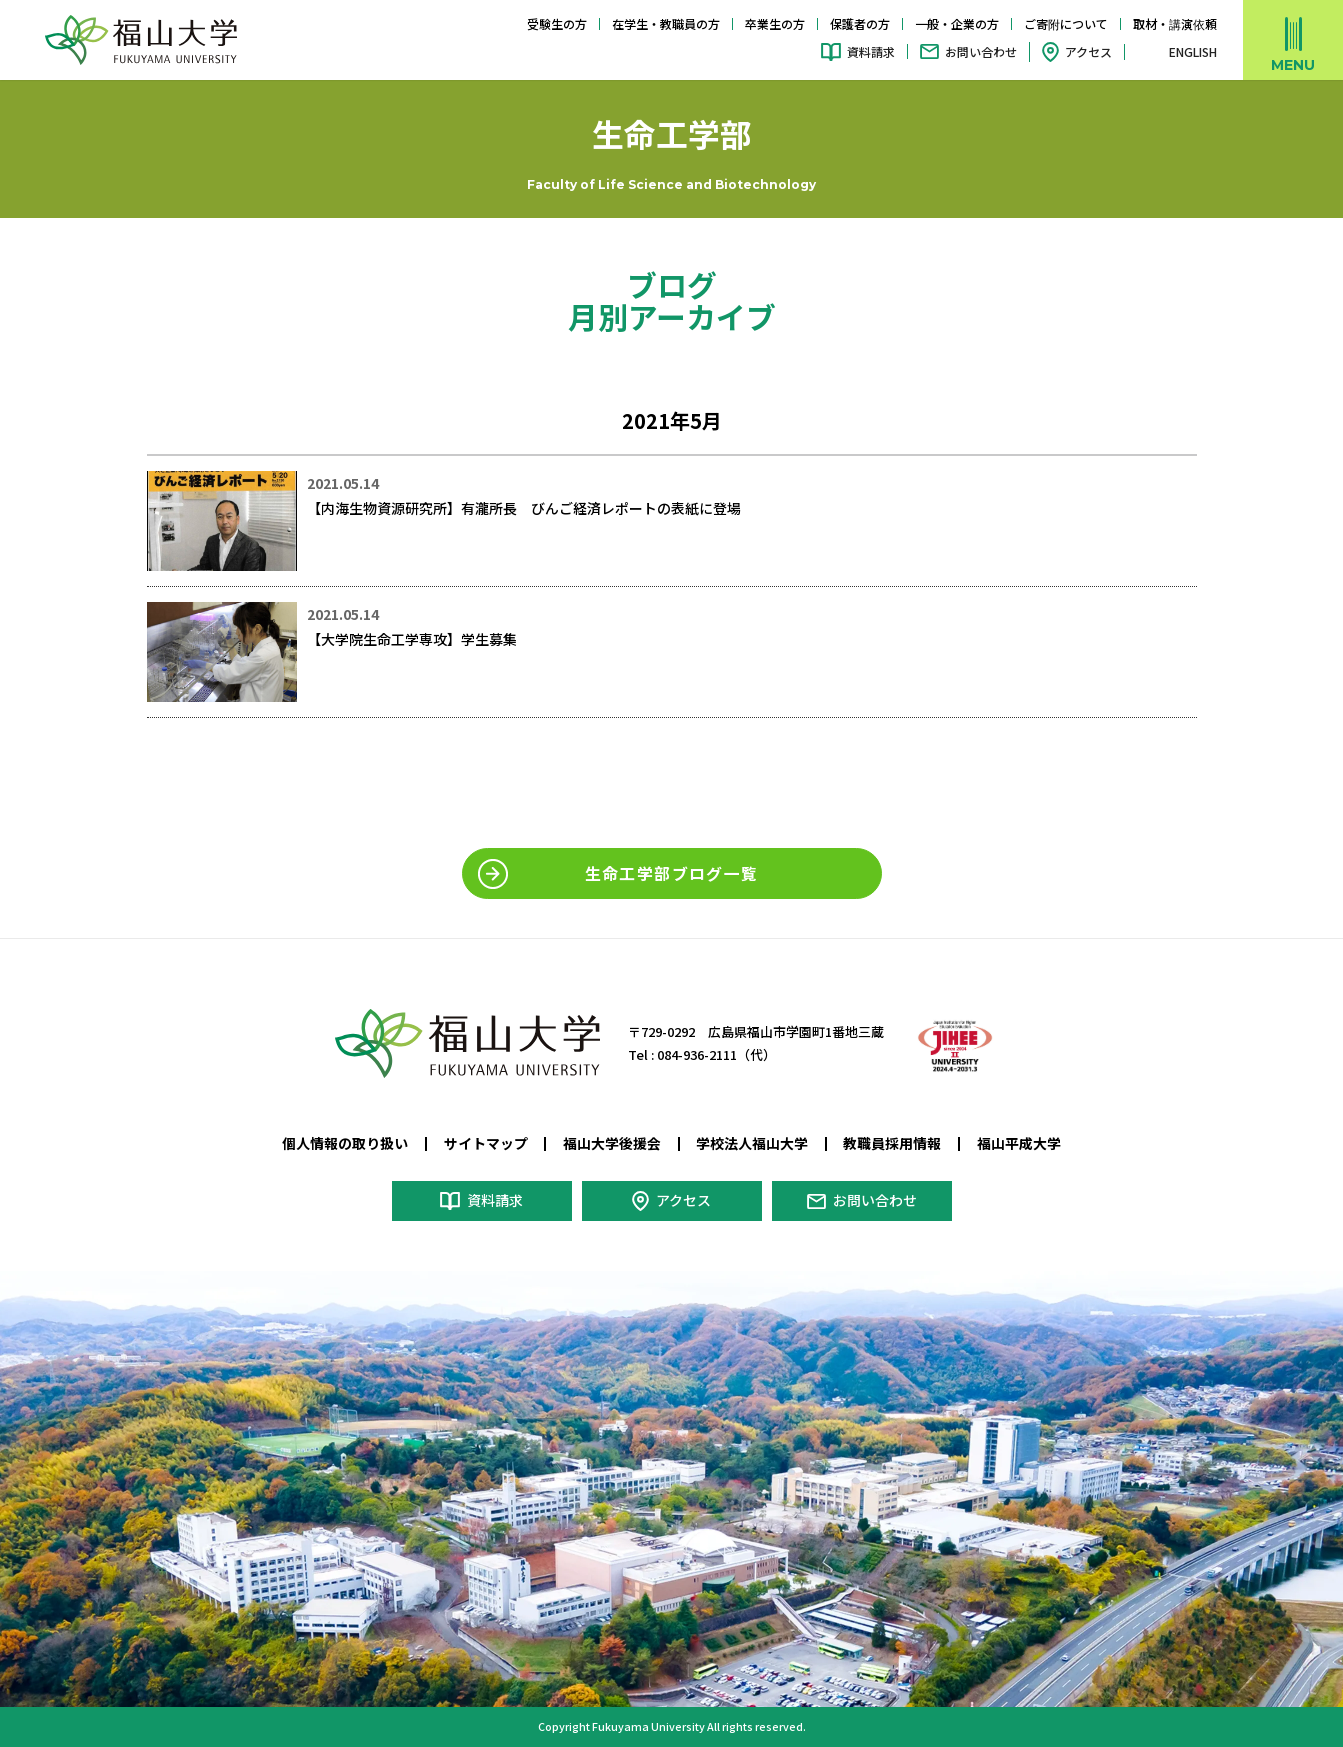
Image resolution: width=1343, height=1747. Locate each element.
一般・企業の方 (957, 23)
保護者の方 (860, 23)
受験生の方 (557, 23)
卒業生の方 (775, 23)
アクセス (1088, 51)
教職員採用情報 (892, 1143)
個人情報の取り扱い (345, 1143)
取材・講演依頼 (1175, 23)
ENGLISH (1193, 52)
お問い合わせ (981, 51)
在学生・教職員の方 (666, 23)
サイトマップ (486, 1143)
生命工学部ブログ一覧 (672, 873)
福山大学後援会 (612, 1143)
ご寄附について (1066, 23)
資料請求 (871, 51)
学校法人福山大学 (752, 1143)
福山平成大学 (1019, 1143)
